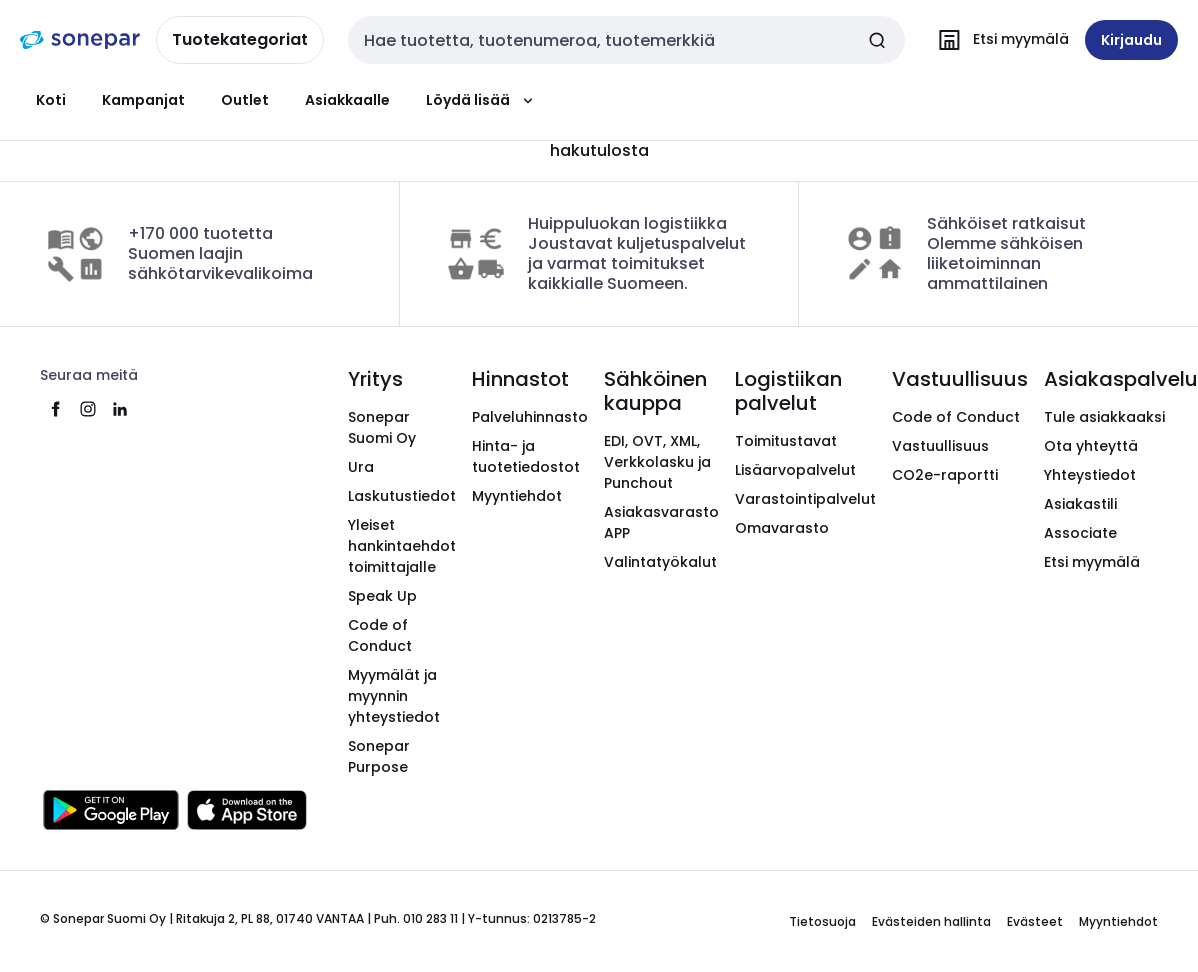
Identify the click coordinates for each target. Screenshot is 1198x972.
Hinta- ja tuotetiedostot (526, 456)
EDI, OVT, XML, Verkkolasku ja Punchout (657, 462)
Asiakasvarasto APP (661, 522)
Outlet (245, 100)
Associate (1080, 533)
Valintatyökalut (660, 562)
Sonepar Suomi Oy (382, 427)
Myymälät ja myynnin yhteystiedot (394, 696)
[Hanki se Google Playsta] (111, 810)
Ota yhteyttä (1091, 446)
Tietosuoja (822, 921)
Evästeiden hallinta (931, 921)
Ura (361, 467)
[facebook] (56, 409)
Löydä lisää (482, 100)
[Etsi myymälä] (999, 40)
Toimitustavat (786, 441)
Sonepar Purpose (379, 756)
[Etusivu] (80, 40)
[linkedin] (120, 409)
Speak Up (382, 596)
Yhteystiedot (1090, 475)
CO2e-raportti (945, 475)
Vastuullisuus (940, 446)
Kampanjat (143, 100)
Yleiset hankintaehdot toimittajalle (402, 546)
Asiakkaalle (347, 100)
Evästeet (1035, 921)
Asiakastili (1080, 504)
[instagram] (88, 409)
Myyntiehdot (517, 496)
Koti (51, 100)
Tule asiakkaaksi (1104, 417)
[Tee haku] (877, 40)
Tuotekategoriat (240, 39)
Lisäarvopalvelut (795, 470)
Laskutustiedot (402, 496)
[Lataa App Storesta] (247, 810)
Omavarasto (782, 528)
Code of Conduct (380, 635)
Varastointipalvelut (805, 499)
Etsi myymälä (1092, 562)
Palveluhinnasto (530, 417)
